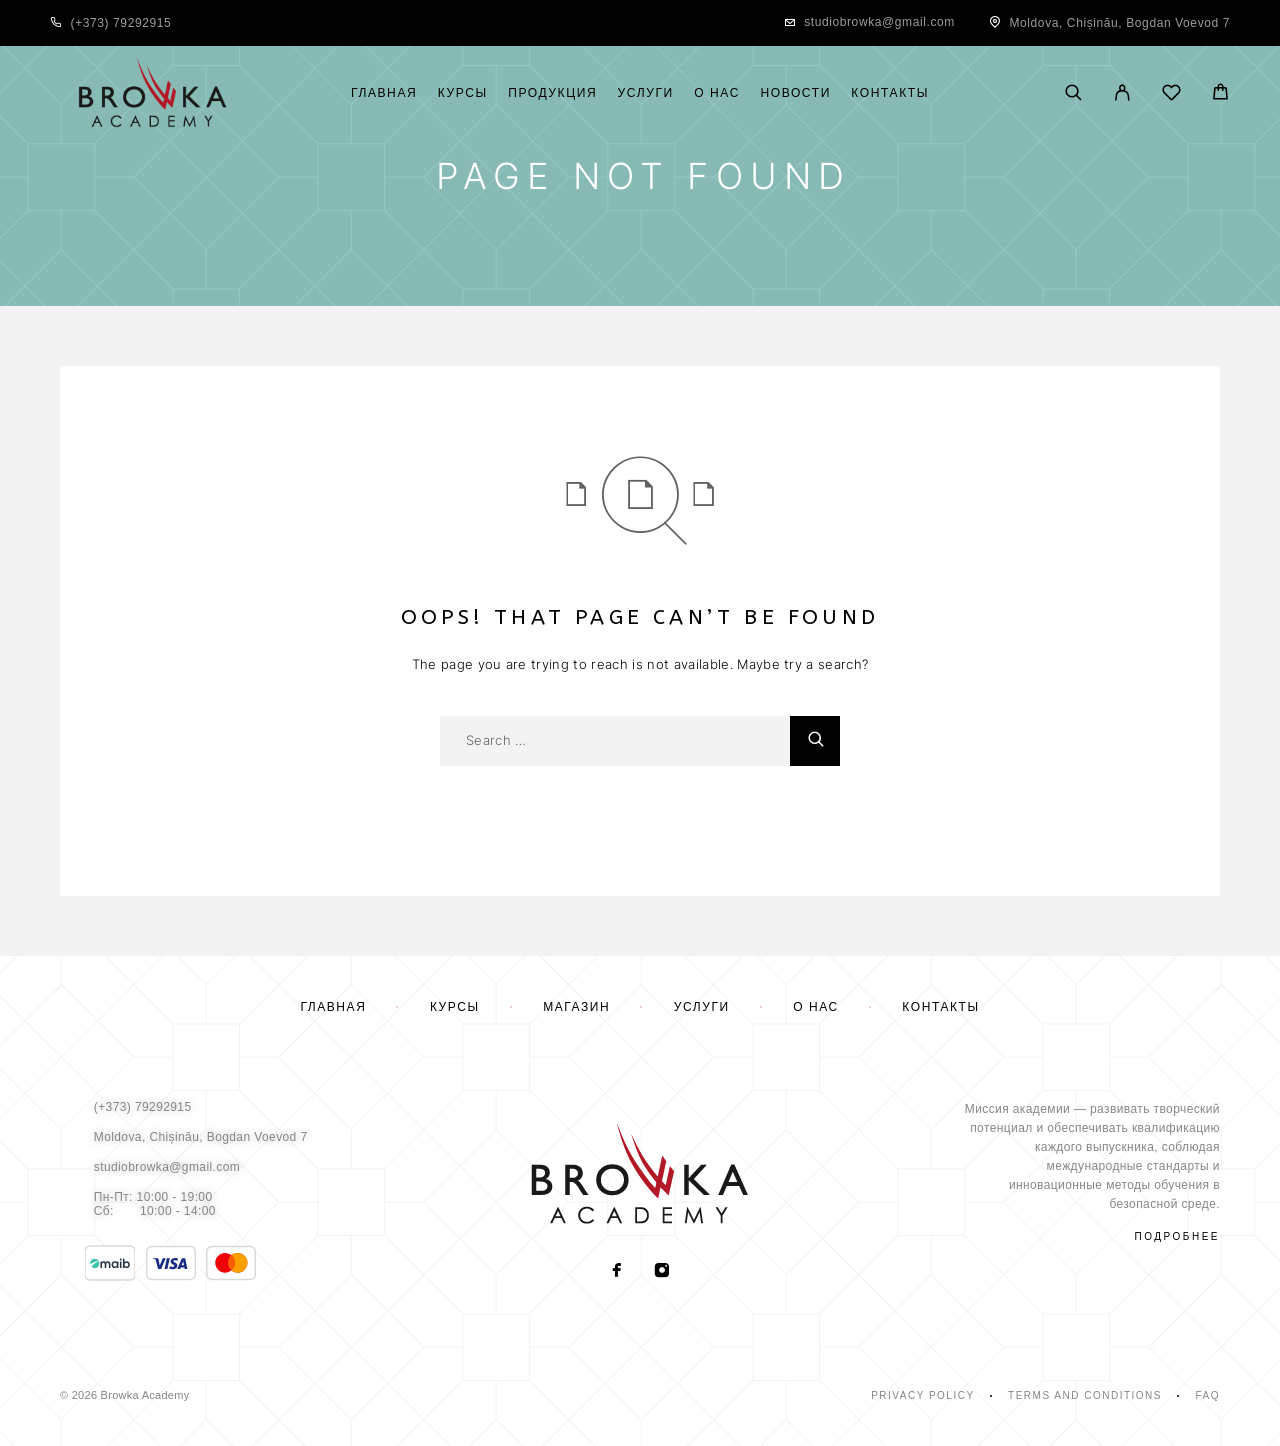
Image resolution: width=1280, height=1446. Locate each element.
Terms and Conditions (1085, 1395)
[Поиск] (1073, 94)
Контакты (890, 93)
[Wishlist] (1171, 95)
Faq (1207, 1395)
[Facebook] (617, 1272)
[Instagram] (662, 1272)
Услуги (646, 93)
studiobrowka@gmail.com (879, 22)
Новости (795, 93)
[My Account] (1122, 94)
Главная (384, 93)
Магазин (576, 1007)
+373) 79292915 (123, 23)
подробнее (1177, 1236)
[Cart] (1220, 94)
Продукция (552, 93)
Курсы (463, 93)
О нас (717, 93)
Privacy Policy (922, 1395)
